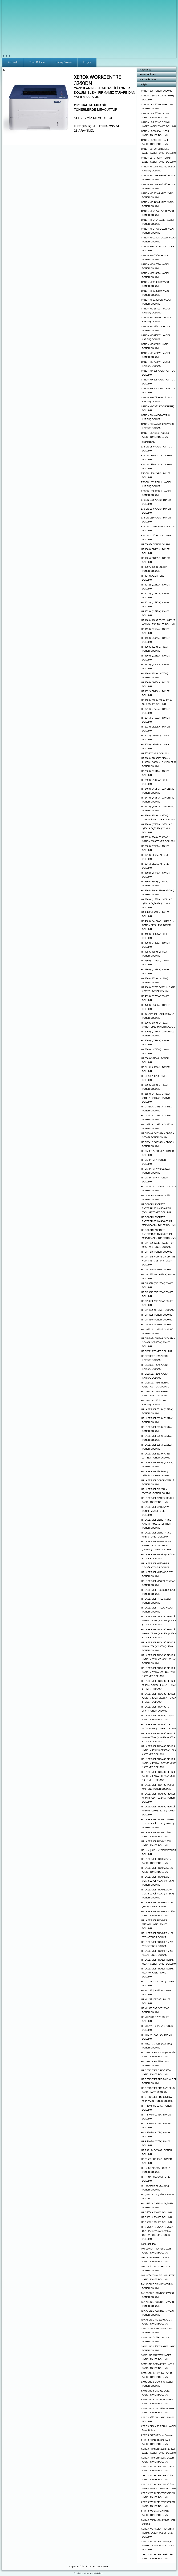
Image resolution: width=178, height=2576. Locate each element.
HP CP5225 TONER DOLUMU (156, 1351)
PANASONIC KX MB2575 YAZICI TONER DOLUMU (157, 2313)
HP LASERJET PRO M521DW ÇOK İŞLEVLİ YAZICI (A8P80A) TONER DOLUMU (157, 1894)
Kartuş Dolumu (64, 62)
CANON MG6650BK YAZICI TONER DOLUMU (155, 346)
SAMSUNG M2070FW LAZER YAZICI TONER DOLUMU (156, 2357)
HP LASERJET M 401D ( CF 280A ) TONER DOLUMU (158, 1557)
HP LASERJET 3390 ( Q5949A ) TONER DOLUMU (157, 1465)
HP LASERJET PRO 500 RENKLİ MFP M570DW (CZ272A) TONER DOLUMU (158, 1811)
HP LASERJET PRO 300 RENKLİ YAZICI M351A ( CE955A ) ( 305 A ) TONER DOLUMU (158, 1698)
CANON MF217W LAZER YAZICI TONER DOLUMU (157, 231)
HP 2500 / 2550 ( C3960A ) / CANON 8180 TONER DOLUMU (158, 818)
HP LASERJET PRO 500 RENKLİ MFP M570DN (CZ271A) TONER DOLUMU (158, 1798)
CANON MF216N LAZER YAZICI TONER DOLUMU (157, 222)
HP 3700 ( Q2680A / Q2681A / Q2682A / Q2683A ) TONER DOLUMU (156, 904)
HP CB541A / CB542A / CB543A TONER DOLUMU (157, 1144)
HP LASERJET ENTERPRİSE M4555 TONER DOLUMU (156, 1535)
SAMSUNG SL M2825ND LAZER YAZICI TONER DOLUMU (157, 2411)
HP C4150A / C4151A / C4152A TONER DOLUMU (157, 1109)
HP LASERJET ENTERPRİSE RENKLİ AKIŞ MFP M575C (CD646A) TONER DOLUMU (156, 1546)
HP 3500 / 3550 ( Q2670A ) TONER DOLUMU (154, 884)
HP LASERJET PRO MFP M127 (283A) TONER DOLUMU (157, 1935)
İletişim (87, 62)
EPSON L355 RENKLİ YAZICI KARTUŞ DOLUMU (156, 484)
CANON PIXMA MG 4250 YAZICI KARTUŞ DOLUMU (157, 426)
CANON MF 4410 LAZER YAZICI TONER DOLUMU (157, 204)
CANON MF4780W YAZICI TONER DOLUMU (154, 258)
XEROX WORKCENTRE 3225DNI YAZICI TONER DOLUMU (158, 2495)
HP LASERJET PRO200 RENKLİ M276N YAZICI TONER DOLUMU (158, 1962)
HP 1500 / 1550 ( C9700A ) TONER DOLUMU (154, 676)
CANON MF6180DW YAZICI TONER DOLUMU (155, 284)
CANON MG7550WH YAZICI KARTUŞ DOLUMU (155, 364)
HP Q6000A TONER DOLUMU (156, 2213)
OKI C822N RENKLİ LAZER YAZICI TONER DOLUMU (155, 2260)
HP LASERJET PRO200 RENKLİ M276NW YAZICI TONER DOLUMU (157, 1973)
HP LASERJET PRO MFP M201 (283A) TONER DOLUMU (157, 1944)
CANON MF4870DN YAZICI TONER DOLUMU (155, 266)
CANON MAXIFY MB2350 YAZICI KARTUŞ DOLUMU (158, 169)
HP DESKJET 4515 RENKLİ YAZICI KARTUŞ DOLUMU (155, 1394)
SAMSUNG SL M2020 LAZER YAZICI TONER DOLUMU (156, 2393)
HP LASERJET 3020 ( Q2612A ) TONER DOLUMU (157, 1420)
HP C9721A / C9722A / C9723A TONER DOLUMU (157, 1127)
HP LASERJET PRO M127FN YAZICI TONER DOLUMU (156, 1835)
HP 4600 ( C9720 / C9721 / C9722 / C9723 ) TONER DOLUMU (158, 989)
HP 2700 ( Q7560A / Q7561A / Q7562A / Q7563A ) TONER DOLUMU (156, 829)
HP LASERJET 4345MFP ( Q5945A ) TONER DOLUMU (155, 1474)
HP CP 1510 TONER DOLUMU (156, 1270)
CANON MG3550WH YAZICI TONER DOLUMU (155, 329)
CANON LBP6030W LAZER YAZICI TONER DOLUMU (155, 133)
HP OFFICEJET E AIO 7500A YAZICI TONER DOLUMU (156, 2072)
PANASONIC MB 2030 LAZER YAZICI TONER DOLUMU (156, 2322)
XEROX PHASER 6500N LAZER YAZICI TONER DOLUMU (157, 2460)
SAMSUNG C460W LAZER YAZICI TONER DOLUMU (158, 2349)
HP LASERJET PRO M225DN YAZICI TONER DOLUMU (156, 1861)
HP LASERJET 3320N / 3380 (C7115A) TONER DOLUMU (155, 1456)
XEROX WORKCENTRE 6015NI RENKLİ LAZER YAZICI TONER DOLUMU (157, 2533)
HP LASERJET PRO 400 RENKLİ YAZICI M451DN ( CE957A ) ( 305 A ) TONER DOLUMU (158, 1750)
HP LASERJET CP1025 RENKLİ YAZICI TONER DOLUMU (157, 1500)
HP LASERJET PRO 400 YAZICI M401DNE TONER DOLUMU (157, 1787)
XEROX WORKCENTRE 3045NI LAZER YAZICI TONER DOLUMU (158, 2487)
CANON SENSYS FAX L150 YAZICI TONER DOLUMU (155, 435)
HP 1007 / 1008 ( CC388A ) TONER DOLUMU (154, 569)
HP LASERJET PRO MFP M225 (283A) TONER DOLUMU (157, 1953)
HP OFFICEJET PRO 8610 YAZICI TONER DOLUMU (158, 2081)
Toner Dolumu (36, 62)
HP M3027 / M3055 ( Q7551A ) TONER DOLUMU (156, 2046)
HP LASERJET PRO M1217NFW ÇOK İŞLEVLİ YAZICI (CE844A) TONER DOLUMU (157, 1824)
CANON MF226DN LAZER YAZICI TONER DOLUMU (158, 240)
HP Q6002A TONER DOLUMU (156, 2222)
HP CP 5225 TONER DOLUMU (156, 1325)
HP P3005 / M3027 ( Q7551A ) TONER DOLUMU (156, 2170)
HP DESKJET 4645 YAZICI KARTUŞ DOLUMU (154, 1403)
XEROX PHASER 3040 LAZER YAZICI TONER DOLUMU (156, 2442)
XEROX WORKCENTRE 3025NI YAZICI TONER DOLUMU (157, 2469)
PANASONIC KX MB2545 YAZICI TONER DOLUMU (157, 2304)
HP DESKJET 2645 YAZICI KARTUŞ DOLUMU (154, 1376)
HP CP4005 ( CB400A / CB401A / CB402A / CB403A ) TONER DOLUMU (158, 1342)
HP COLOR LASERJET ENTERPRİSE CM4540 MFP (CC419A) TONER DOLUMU (156, 1208)
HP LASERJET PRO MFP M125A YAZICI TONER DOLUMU (158, 1914)
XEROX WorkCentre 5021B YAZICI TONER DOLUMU (155, 2513)
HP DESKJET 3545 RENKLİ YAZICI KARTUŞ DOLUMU (155, 1385)
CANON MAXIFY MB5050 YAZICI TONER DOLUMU (158, 178)
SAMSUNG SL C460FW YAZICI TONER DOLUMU (157, 2384)
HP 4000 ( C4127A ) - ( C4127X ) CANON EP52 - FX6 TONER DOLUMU (157, 925)
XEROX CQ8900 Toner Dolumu (156, 2435)
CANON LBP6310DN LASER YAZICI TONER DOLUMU (155, 142)
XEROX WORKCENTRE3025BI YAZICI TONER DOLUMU (157, 2557)
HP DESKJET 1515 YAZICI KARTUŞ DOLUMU (154, 1358)
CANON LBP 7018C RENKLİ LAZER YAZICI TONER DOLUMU (158, 124)
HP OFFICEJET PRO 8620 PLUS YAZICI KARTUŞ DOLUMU (158, 2090)
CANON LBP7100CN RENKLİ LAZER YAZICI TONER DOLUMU (158, 160)
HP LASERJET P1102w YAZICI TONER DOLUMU (157, 1610)
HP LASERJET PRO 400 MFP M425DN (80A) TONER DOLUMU (158, 1727)
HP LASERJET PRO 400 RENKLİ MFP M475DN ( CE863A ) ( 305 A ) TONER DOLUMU (158, 1738)
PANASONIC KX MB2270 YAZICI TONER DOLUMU (157, 2295)
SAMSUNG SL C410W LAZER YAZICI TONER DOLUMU (156, 2375)
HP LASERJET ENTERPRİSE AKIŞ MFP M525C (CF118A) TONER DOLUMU (156, 1524)
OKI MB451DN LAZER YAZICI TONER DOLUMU (156, 2269)
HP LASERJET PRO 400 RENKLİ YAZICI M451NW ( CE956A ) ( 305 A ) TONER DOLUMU (158, 1776)
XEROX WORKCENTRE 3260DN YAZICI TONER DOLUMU (158, 2504)
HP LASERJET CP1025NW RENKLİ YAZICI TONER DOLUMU (155, 1511)
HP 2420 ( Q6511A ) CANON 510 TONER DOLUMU (157, 809)
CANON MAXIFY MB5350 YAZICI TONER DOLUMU (158, 187)
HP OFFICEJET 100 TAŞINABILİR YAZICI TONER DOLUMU (158, 2055)
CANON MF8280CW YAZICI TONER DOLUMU (155, 293)
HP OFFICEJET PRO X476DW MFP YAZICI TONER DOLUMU (157, 2099)
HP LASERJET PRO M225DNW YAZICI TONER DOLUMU (157, 1870)
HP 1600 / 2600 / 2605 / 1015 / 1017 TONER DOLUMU (156, 702)
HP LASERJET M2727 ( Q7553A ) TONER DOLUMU (158, 1583)
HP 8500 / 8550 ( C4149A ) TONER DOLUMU (154, 1087)
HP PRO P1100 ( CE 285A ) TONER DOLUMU (155, 2188)
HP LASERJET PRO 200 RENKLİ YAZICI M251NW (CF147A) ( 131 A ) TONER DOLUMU (158, 1672)
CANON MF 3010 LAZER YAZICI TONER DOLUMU (157, 195)
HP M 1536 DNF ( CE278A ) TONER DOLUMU (155, 2010)
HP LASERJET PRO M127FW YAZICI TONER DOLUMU (156, 1843)
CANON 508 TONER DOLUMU (156, 91)
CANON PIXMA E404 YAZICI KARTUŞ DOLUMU (155, 417)
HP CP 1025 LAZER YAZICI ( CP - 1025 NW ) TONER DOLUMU (158, 1245)
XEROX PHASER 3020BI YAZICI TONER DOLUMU (157, 2331)
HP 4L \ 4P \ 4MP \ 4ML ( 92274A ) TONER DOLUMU (158, 1016)
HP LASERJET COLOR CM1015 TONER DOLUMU (157, 1482)
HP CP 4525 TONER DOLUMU (156, 1315)
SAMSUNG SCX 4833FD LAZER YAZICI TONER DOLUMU (157, 2366)
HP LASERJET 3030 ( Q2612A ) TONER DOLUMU (157, 1429)
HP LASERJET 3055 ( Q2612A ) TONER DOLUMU (157, 1447)
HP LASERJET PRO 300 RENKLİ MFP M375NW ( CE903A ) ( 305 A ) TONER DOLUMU (158, 1685)
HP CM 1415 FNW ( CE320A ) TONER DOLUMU (156, 1171)
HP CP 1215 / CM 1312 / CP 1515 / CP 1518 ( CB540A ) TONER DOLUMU (158, 1261)
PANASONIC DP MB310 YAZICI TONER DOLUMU (157, 2286)
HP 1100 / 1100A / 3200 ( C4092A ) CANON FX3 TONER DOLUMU (158, 622)
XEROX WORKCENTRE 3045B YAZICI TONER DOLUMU (157, 2478)
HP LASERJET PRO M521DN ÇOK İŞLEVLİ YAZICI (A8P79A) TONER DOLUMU (157, 1881)
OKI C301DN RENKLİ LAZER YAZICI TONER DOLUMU (156, 2251)
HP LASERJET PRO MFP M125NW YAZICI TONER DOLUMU (154, 1924)
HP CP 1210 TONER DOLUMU (156, 1252)
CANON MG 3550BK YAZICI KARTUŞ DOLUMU (155, 311)
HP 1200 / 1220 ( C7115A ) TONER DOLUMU (154, 649)
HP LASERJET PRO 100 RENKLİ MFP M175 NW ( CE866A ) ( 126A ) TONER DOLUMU (158, 1621)
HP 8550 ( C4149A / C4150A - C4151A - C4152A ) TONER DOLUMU (156, 1098)
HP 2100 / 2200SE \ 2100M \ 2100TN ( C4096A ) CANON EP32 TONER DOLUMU (158, 762)
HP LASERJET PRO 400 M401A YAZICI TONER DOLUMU (157, 1718)
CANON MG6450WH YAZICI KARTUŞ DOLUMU (155, 337)
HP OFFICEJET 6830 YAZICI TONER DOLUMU (155, 2064)
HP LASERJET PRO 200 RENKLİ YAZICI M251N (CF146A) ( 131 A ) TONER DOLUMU (158, 1659)
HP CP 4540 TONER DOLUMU (156, 1320)
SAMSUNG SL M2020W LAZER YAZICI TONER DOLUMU (157, 2402)
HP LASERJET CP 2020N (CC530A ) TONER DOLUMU (156, 1491)
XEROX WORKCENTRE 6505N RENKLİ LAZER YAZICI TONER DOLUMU (157, 2546)
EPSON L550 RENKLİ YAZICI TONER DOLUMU (156, 493)
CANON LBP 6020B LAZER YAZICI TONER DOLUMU (155, 116)
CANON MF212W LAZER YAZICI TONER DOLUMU (157, 213)
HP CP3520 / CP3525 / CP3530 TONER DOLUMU (157, 1332)
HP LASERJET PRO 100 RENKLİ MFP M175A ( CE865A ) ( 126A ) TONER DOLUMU (158, 1647)
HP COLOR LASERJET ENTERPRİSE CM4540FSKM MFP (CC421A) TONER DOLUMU (158, 1221)
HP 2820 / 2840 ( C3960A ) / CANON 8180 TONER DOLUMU (158, 839)
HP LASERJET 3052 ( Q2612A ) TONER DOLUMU (157, 1438)
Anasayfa (13, 62)
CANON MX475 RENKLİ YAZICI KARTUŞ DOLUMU (157, 400)
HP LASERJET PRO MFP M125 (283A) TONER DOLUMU (157, 1905)
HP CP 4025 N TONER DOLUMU (158, 1310)
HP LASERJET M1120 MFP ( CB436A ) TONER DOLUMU (155, 1566)
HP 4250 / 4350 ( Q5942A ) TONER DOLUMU (154, 954)
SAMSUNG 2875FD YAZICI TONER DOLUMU (155, 2340)
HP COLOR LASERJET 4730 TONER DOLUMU (155, 1198)
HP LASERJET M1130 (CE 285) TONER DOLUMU (157, 1574)
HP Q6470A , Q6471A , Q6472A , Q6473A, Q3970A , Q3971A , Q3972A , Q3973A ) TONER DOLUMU (157, 2233)
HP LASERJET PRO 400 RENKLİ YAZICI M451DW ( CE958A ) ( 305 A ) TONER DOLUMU (158, 1763)
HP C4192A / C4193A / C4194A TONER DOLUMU (157, 1118)
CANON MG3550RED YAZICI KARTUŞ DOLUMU (156, 320)
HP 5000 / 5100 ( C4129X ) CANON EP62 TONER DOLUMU (158, 1025)
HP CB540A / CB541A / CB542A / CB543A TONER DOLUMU (158, 1135)
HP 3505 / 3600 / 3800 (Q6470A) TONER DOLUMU (157, 893)
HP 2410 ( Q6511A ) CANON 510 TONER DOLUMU (157, 800)
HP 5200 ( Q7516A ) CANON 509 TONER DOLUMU (157, 1034)
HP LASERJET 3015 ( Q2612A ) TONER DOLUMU (157, 1411)
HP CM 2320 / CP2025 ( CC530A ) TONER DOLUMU (158, 1189)
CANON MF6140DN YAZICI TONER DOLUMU (155, 275)
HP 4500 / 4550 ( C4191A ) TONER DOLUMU (154, 981)
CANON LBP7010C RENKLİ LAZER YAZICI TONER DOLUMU (158, 151)
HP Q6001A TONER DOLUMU (156, 2217)
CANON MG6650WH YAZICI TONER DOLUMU (155, 355)
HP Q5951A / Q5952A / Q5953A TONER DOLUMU (157, 2206)
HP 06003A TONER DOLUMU (156, 544)
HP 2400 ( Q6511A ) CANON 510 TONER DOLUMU (157, 791)
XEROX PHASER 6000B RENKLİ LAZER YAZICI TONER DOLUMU (158, 2451)
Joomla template (80, 2573)
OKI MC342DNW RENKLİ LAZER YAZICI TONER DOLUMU (158, 2278)
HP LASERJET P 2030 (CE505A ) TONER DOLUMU (158, 1592)
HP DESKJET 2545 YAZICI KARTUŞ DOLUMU (154, 1367)
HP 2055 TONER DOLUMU (154, 754)
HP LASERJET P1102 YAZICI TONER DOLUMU (156, 1601)
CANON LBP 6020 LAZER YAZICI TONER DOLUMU (158, 107)
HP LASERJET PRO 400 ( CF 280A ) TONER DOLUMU (156, 1709)
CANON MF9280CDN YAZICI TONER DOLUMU (156, 302)
